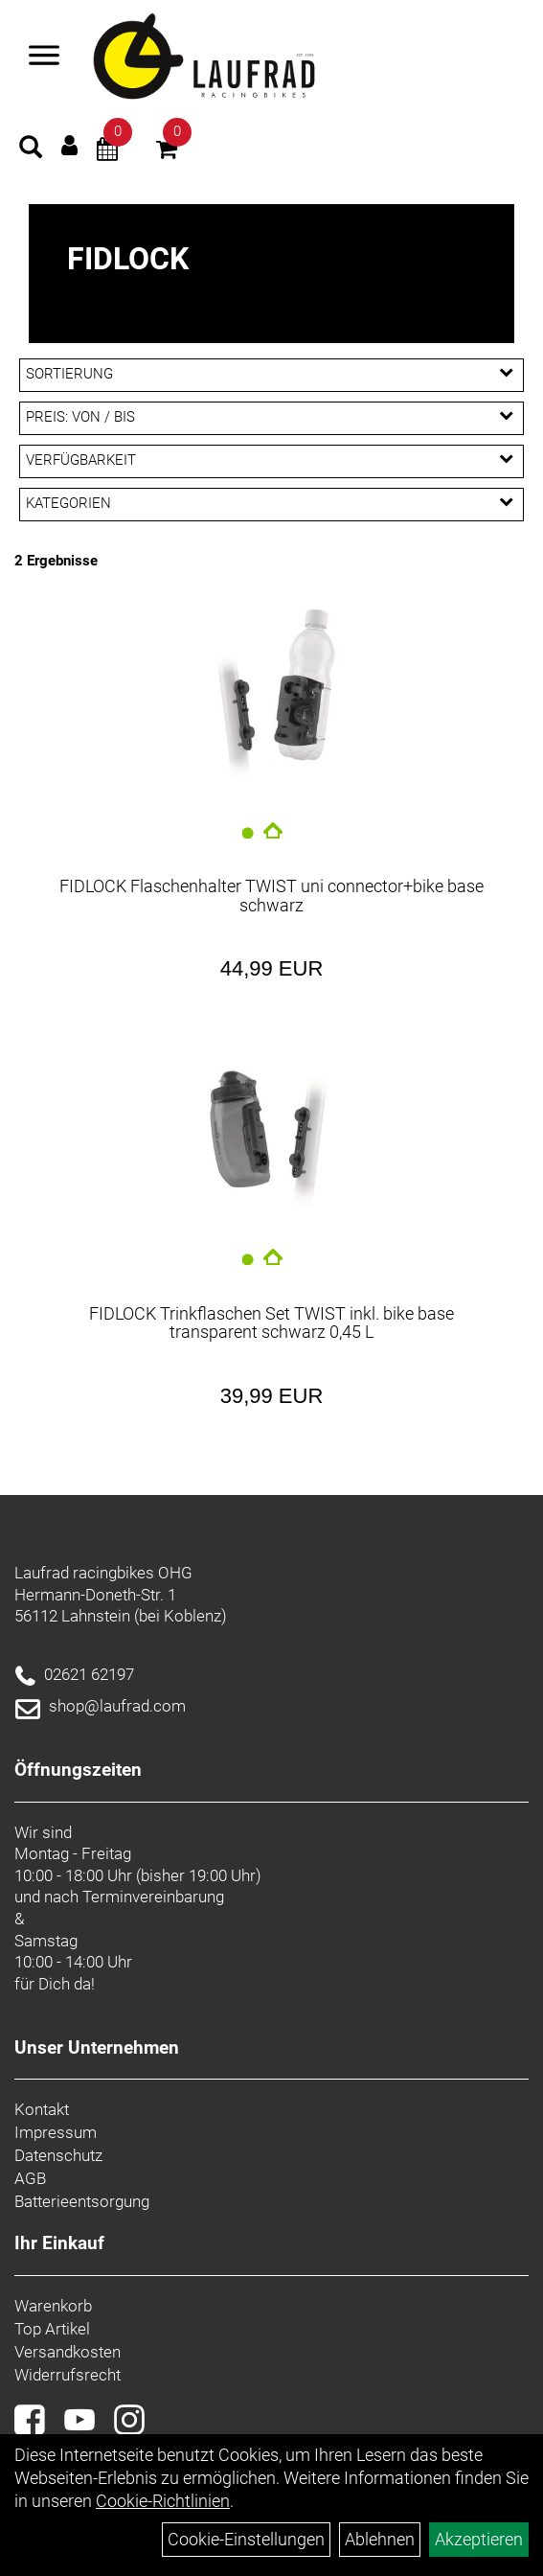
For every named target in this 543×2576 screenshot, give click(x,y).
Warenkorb (53, 2305)
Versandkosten (67, 2351)
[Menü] (44, 57)
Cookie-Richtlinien (163, 2501)
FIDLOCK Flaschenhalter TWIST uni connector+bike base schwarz (271, 895)
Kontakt (41, 2109)
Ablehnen (380, 2539)
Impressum (55, 2132)
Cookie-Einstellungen (246, 2539)
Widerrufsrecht (67, 2374)
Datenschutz (58, 2155)
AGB (30, 2178)
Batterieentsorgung (81, 2201)
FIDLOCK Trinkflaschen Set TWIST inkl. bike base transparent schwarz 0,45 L (271, 1323)
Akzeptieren (479, 2539)
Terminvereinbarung (153, 1896)
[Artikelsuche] (30, 149)
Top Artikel (52, 2328)
